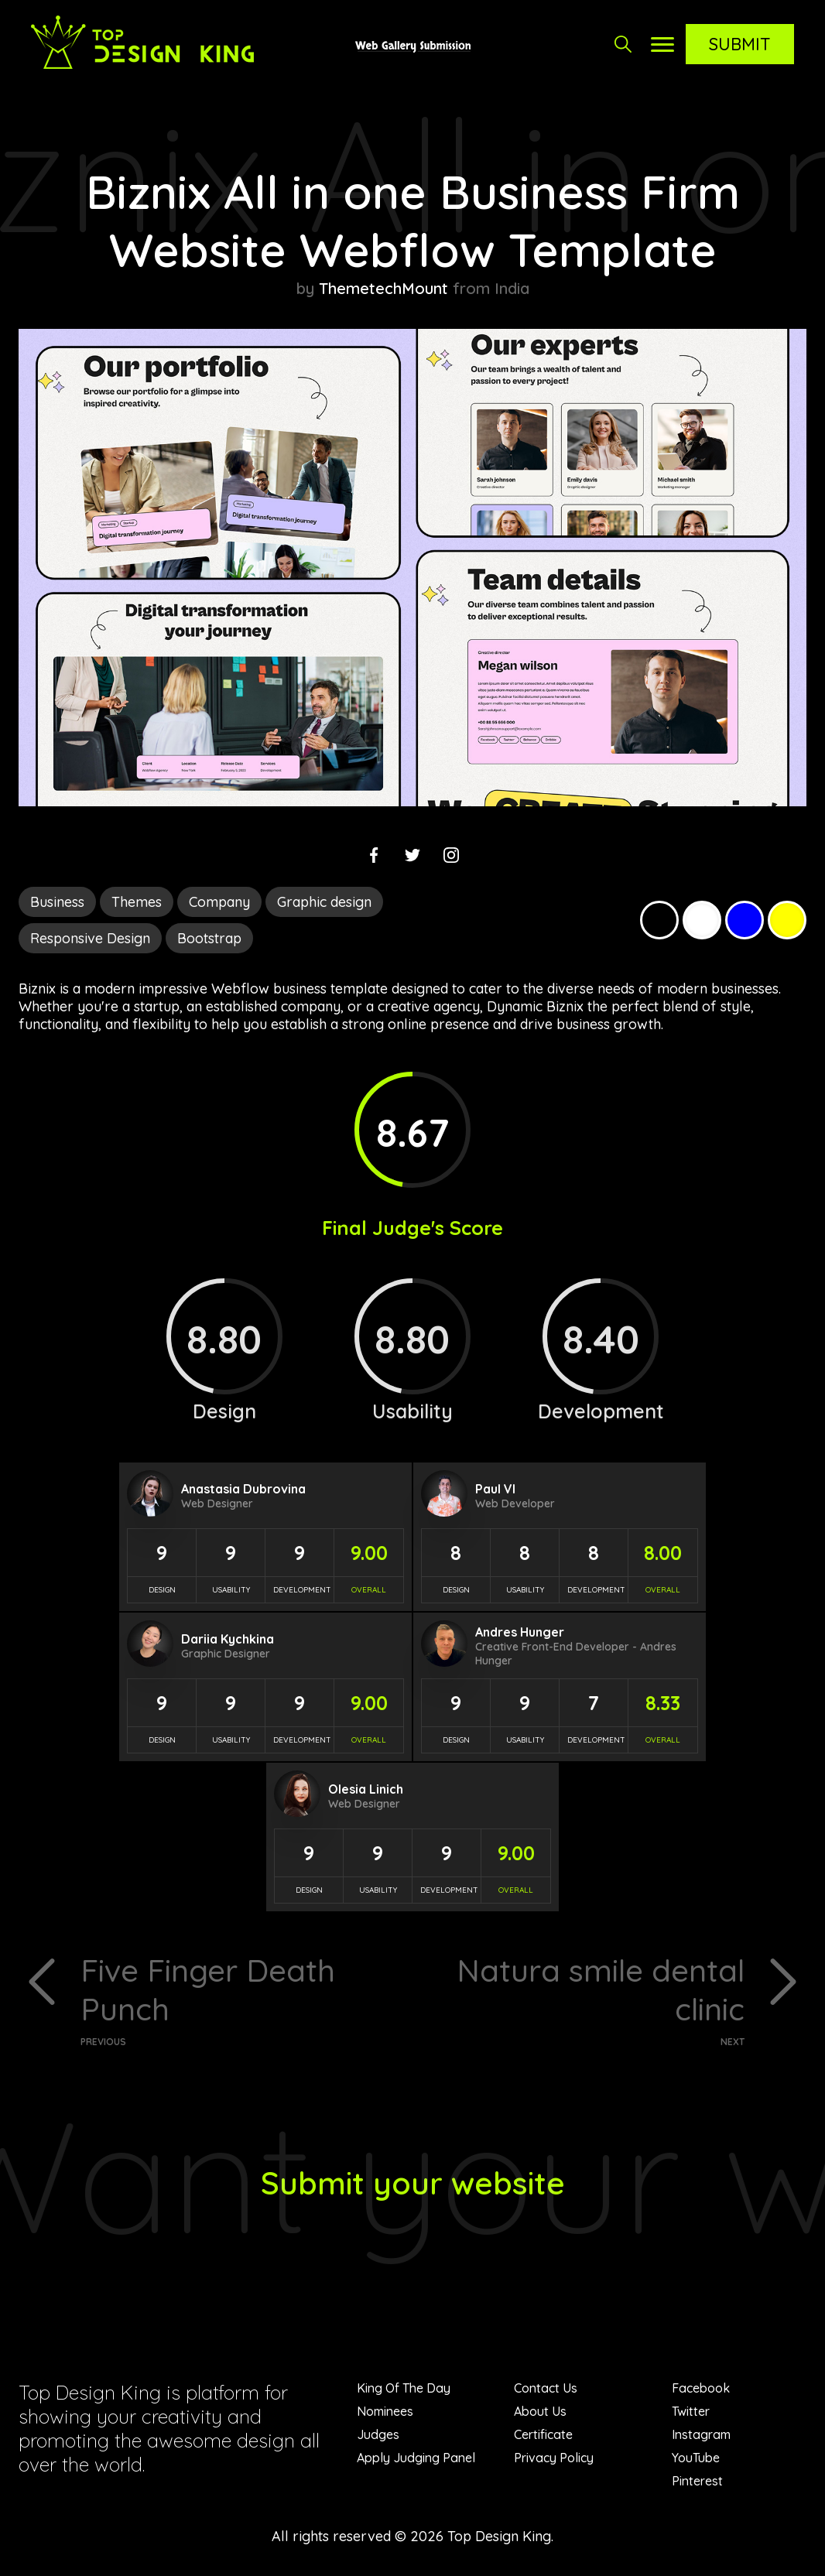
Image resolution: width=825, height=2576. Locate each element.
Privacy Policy (554, 2457)
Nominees (385, 2411)
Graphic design (324, 902)
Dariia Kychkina (227, 1639)
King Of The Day (403, 2388)
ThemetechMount (383, 288)
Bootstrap (209, 938)
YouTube (696, 2457)
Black (659, 920)
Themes (136, 902)
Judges (378, 2434)
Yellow (787, 920)
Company (219, 902)
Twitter (691, 2411)
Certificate (543, 2434)
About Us (540, 2411)
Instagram (701, 2434)
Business (57, 902)
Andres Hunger (519, 1632)
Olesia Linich (365, 1789)
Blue (744, 920)
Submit (740, 44)
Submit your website (413, 2183)
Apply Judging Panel (416, 2457)
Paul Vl (495, 1489)
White (702, 920)
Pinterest (697, 2481)
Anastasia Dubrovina (243, 1489)
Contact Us (545, 2388)
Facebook (701, 2388)
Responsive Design (90, 938)
